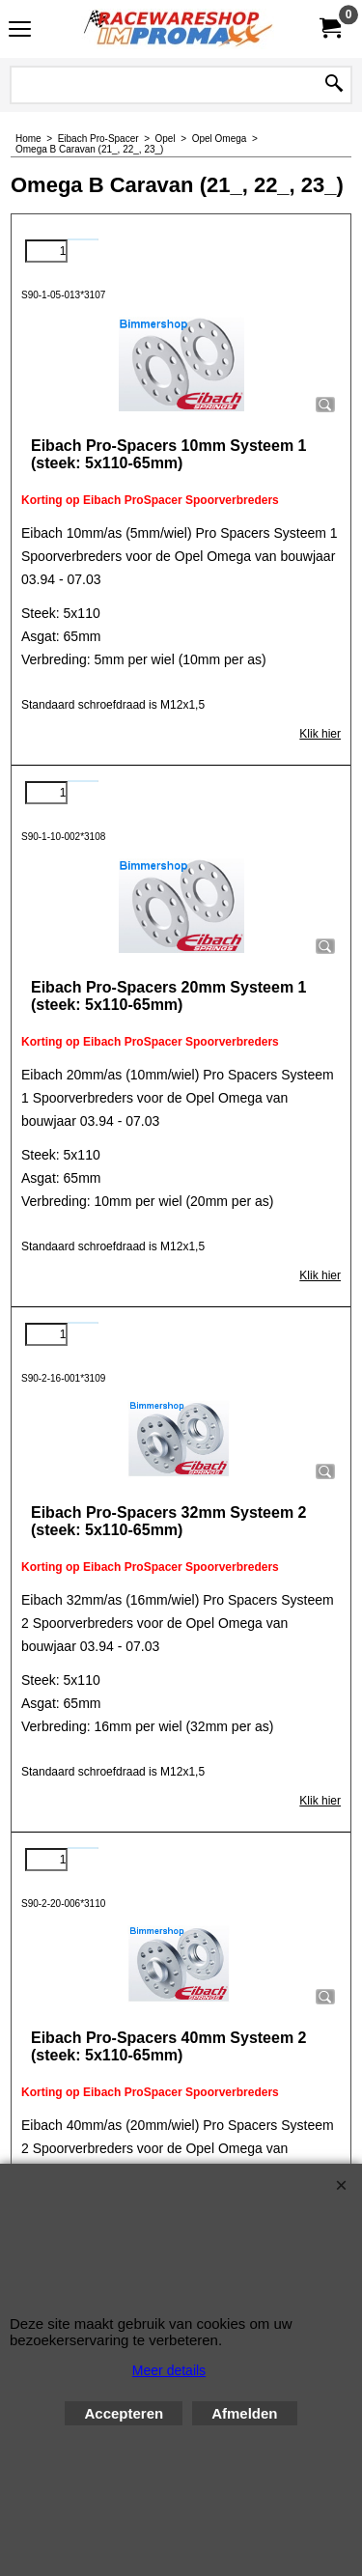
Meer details (169, 2370)
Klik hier (320, 734)
